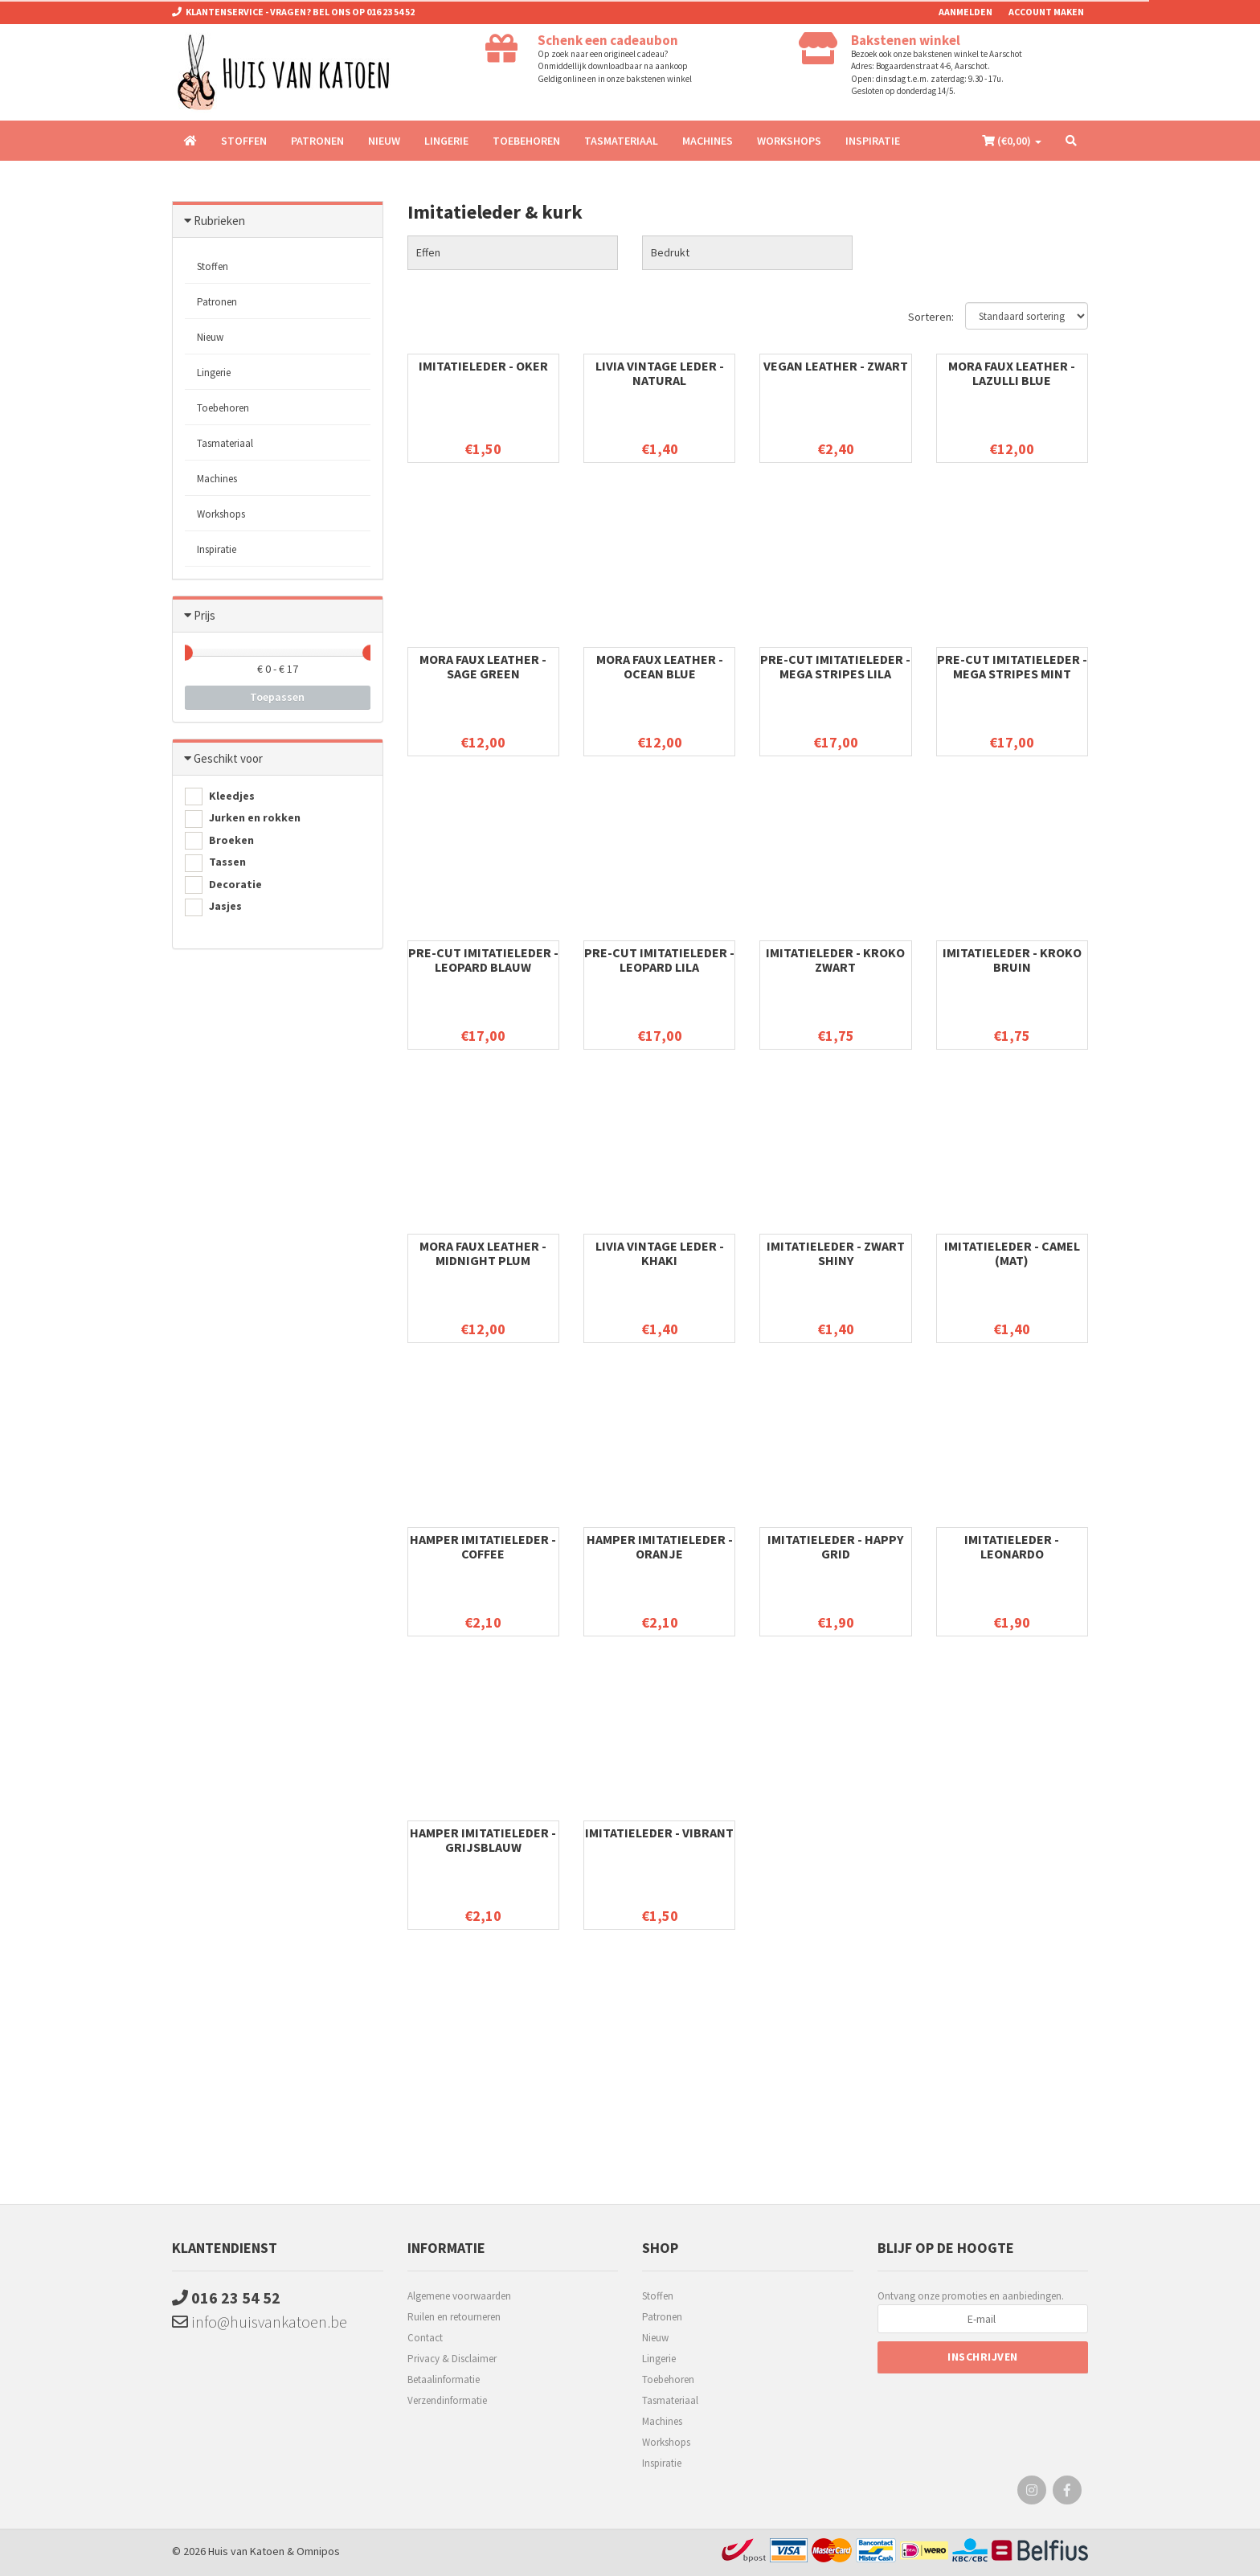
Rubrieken (219, 220)
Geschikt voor (228, 758)
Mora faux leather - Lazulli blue (1011, 373)
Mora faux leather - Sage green (482, 666)
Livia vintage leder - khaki (659, 1253)
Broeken (219, 841)
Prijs (204, 615)
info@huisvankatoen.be (259, 2322)
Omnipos (318, 2551)
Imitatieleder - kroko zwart (835, 959)
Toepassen (277, 697)
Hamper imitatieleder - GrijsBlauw (483, 1839)
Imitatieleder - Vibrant (659, 1832)
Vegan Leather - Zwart (835, 366)
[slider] (185, 653)
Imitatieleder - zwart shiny (836, 1253)
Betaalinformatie (443, 2379)
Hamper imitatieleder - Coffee (483, 1546)
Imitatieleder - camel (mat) (1012, 1253)
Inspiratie (872, 140)
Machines (707, 140)
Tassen (215, 863)
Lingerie (446, 140)
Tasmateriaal (621, 140)
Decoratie (223, 885)
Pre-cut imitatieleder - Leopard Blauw (483, 959)
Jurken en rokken (243, 819)
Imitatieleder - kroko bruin (1012, 959)
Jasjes (213, 907)
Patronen (317, 140)
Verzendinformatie (447, 2400)
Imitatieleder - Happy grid (835, 1546)
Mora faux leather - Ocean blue (659, 666)
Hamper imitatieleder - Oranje (660, 1546)
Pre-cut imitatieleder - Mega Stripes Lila (835, 666)
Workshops (789, 140)
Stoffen (244, 140)
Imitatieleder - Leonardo (1011, 1546)
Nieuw (384, 140)
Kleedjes (220, 796)
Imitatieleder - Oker (483, 366)
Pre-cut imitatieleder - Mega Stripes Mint (1012, 666)
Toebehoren (526, 140)
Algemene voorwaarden (459, 2296)
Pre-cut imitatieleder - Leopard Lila (659, 959)
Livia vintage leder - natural (659, 373)
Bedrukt (670, 252)
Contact (425, 2338)
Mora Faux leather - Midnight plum (482, 1253)
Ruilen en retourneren (454, 2317)
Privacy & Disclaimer (452, 2358)
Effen (428, 252)
